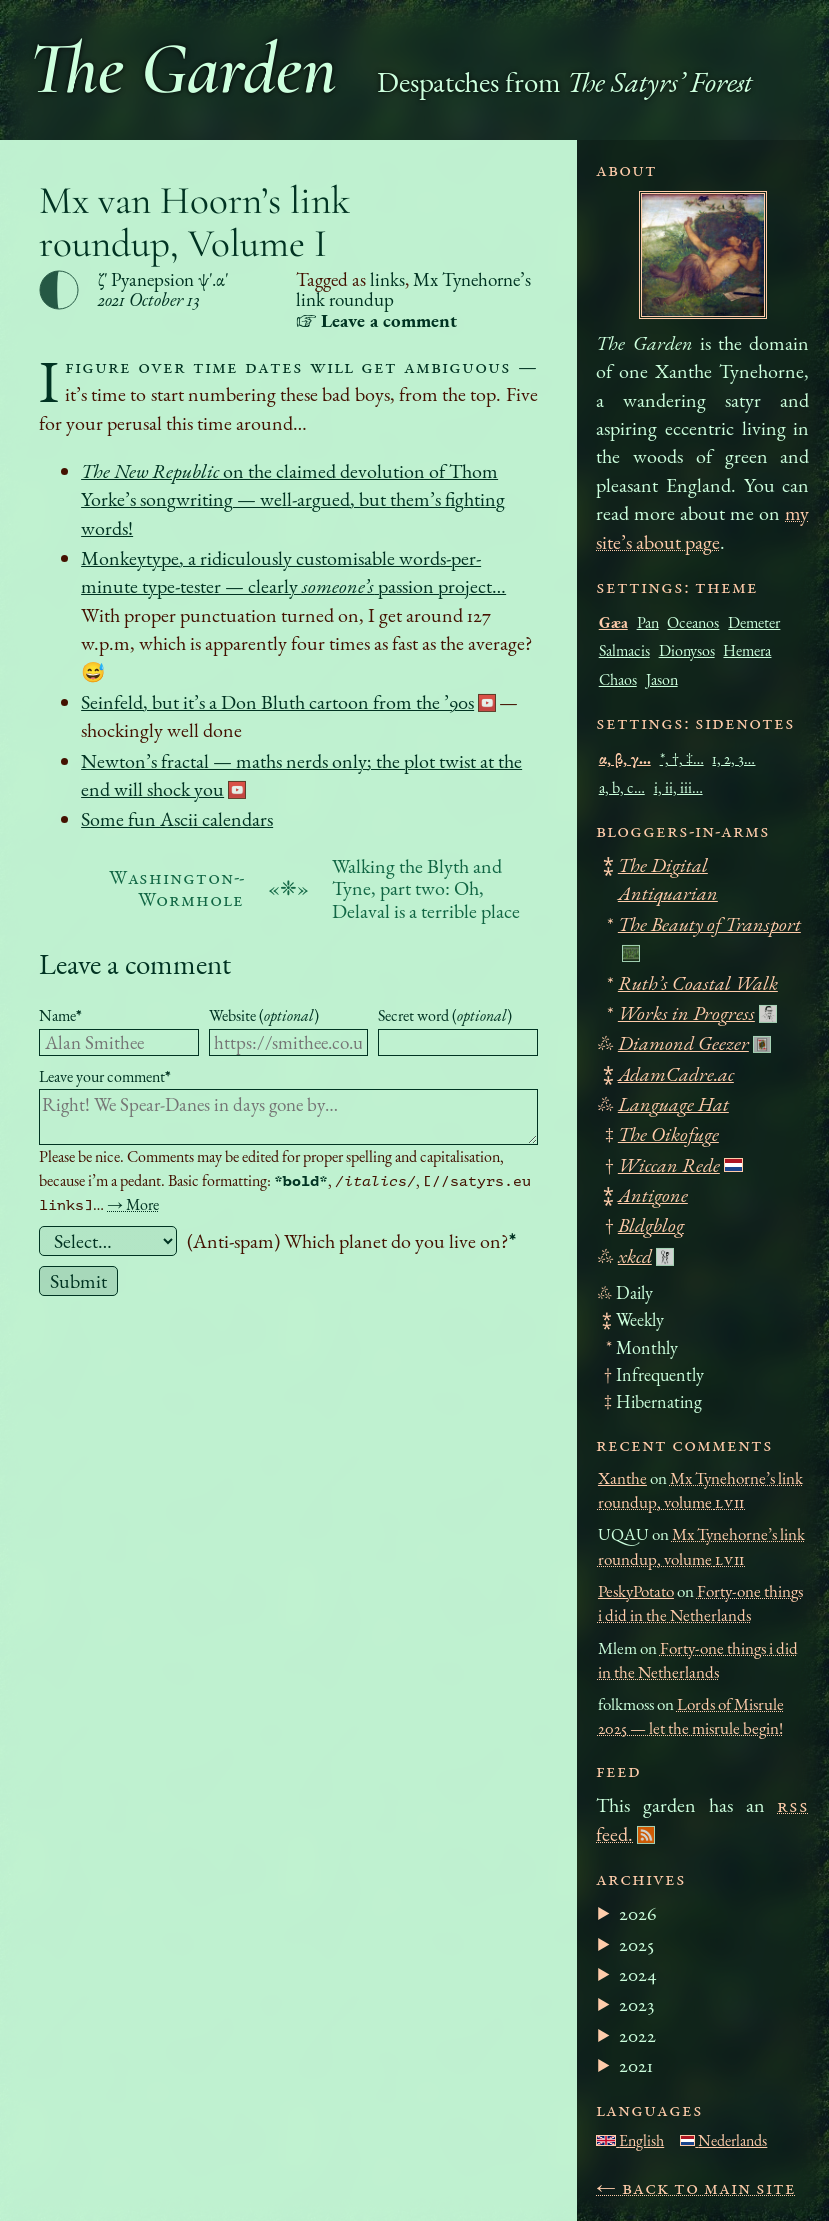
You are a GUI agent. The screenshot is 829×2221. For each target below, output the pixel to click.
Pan (648, 622)
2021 (636, 2065)
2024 (638, 1974)
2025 (636, 1944)
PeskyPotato (636, 1591)
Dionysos (687, 650)
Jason (662, 679)
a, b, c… (622, 787)
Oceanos (693, 622)
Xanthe (622, 1478)
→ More (133, 1204)
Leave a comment (135, 963)
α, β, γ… (625, 758)
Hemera (747, 650)
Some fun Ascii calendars (177, 819)
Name (60, 1015)
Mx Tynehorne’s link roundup (413, 290)
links (387, 279)
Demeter (754, 622)
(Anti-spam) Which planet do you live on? (351, 1241)
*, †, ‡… (682, 758)
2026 (638, 1913)
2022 (637, 2035)
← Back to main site (696, 2187)
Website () (264, 1015)
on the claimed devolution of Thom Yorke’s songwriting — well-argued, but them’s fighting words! (293, 499)
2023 (636, 2004)
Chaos (618, 679)
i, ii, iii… (678, 787)
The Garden (183, 68)
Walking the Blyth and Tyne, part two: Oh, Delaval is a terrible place (426, 888)
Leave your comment (105, 1076)
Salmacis (624, 650)
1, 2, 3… (733, 758)
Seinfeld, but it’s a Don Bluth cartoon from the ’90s (277, 702)
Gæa (613, 622)
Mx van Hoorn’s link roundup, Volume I (194, 222)
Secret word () (445, 1015)
